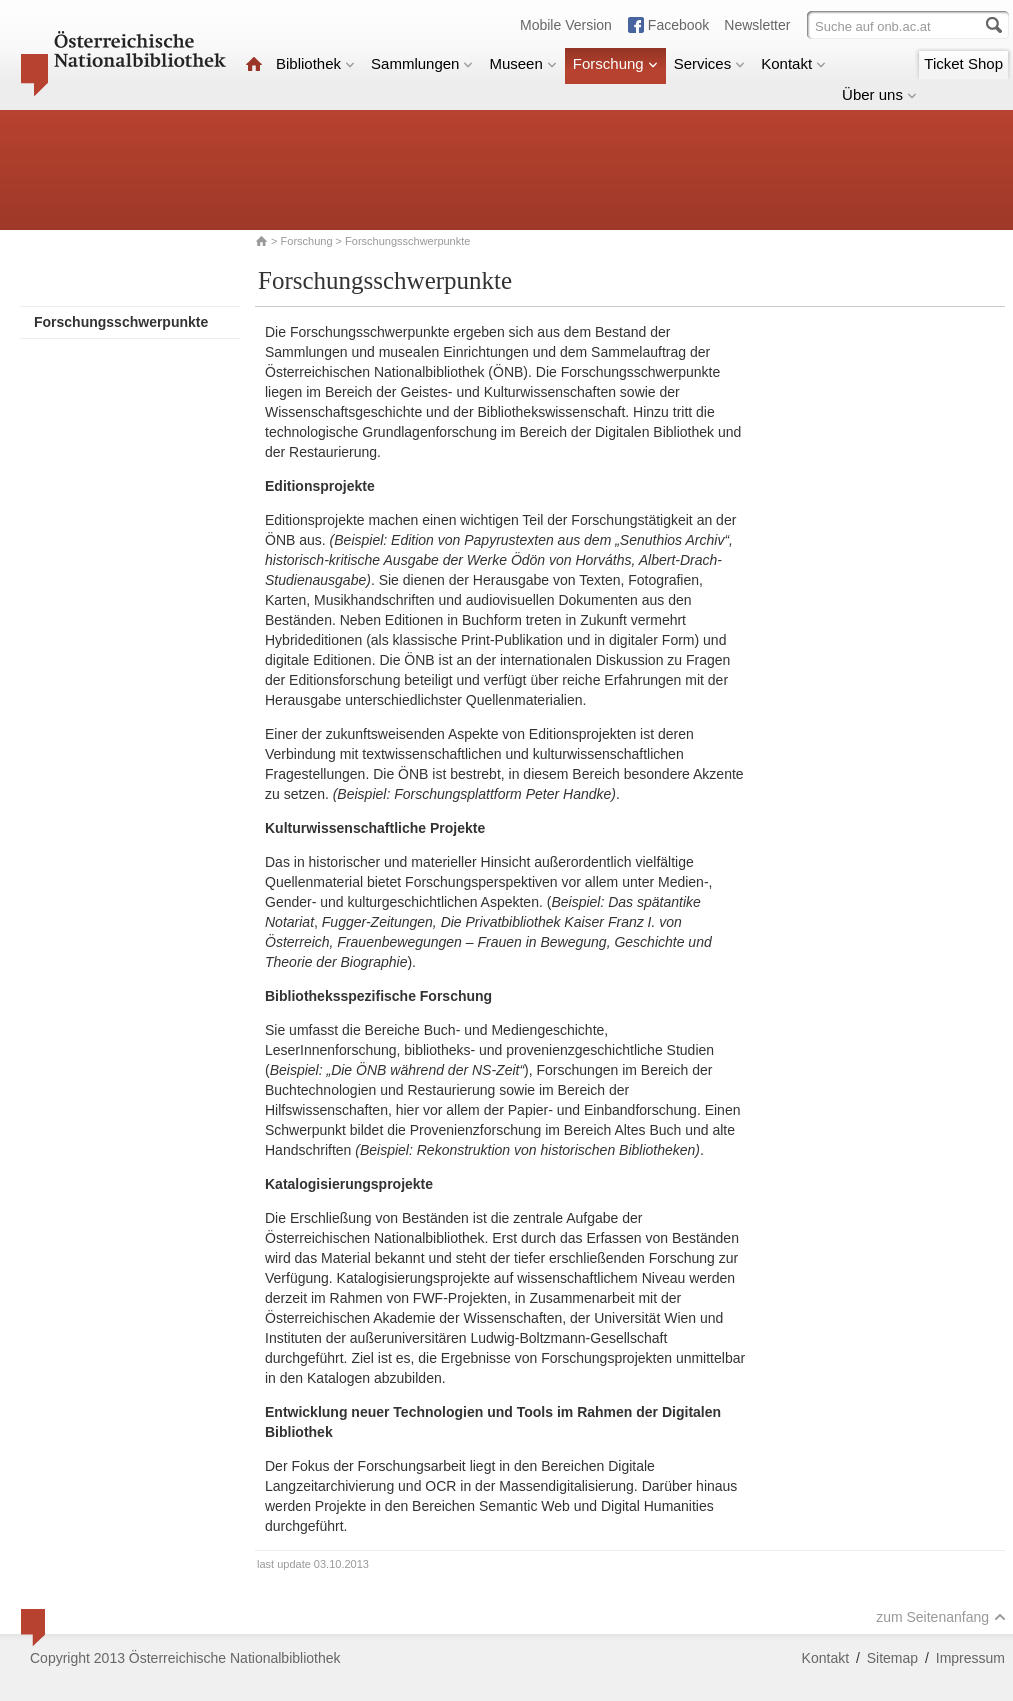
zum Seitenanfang (941, 1617)
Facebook (678, 25)
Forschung (615, 63)
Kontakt (793, 63)
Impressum (970, 1658)
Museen (522, 63)
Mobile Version (566, 25)
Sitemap (892, 1658)
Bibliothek (315, 63)
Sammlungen (422, 63)
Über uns (879, 94)
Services (710, 63)
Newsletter (757, 25)
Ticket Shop (963, 63)
